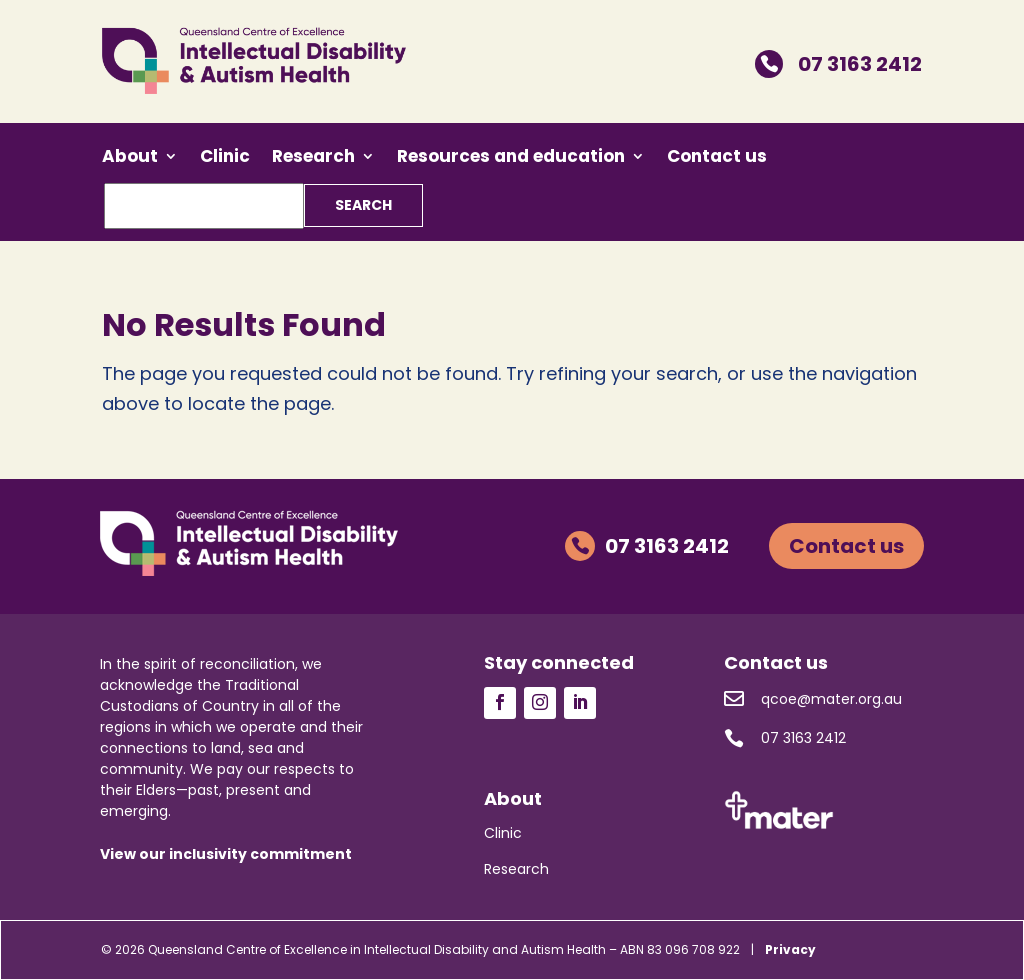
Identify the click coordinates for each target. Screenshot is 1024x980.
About (130, 158)
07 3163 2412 (838, 64)
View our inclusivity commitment (226, 854)
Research (313, 158)
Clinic (225, 158)
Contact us (717, 158)
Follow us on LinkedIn (580, 703)
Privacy (790, 949)
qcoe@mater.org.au (813, 699)
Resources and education (511, 158)
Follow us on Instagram (540, 703)
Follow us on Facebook (500, 703)
